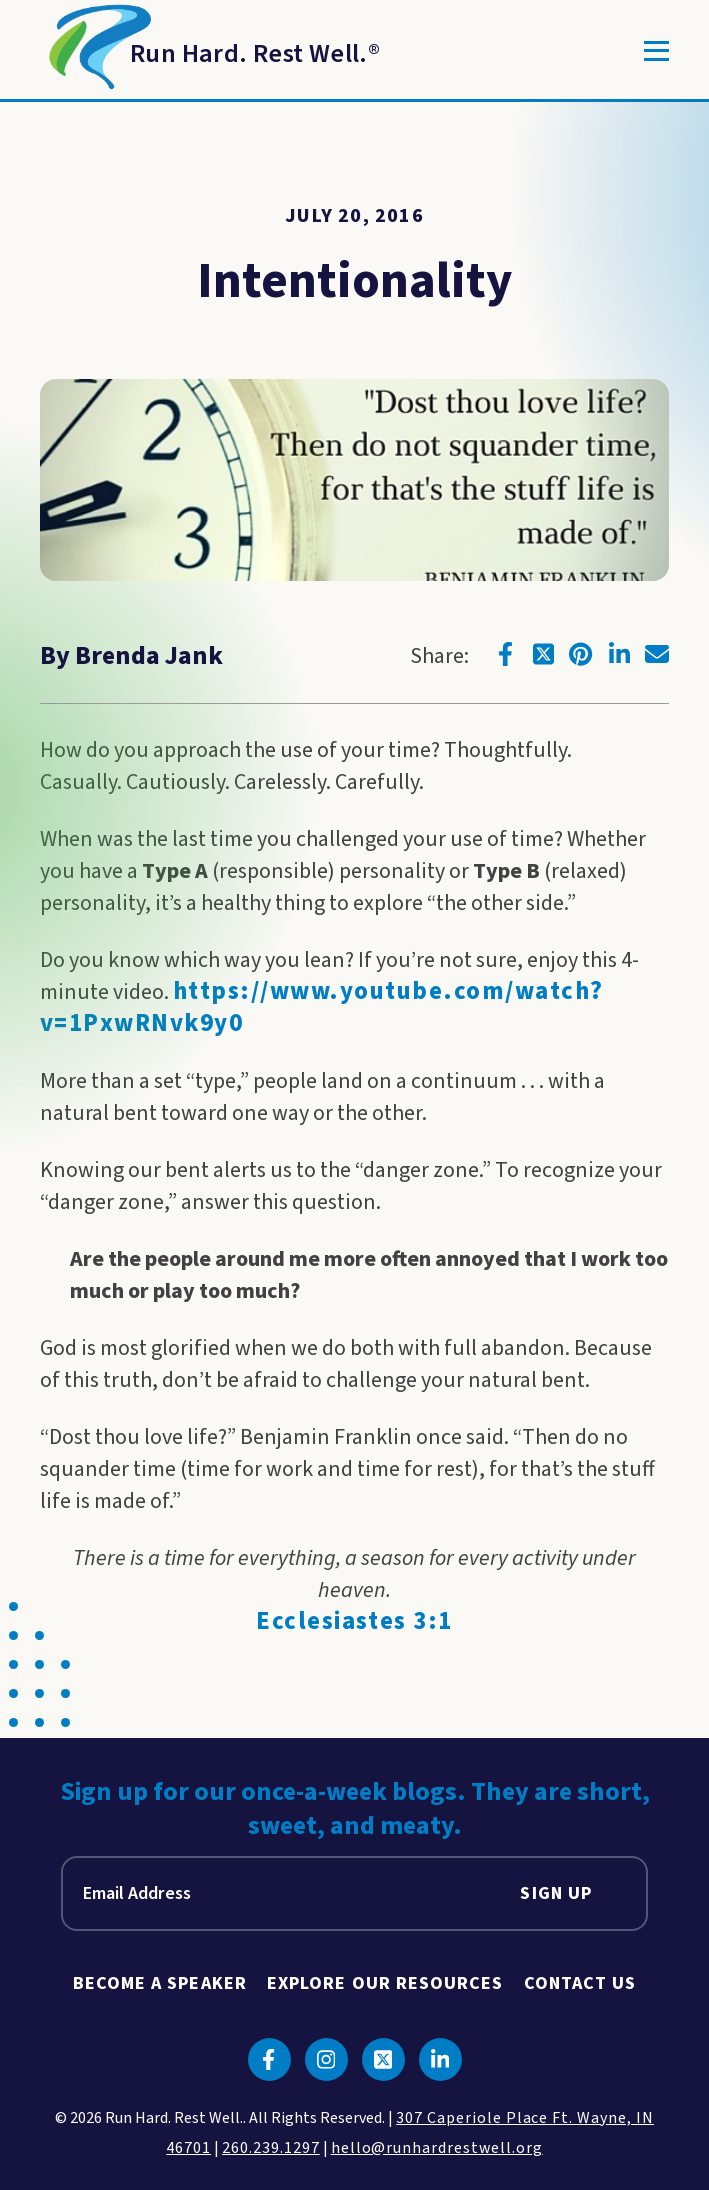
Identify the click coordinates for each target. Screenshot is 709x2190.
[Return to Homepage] (210, 51)
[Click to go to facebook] (505, 654)
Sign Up (556, 1893)
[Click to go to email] (657, 654)
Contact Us (580, 1983)
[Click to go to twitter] (543, 654)
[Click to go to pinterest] (581, 654)
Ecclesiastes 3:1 (354, 1621)
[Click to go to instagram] (326, 2059)
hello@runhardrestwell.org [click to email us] (437, 2148)
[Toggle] (656, 51)
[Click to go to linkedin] (619, 654)
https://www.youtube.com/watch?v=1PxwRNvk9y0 (322, 1007)
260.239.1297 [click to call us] (271, 2148)
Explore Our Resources (385, 1983)
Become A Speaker (160, 1983)
